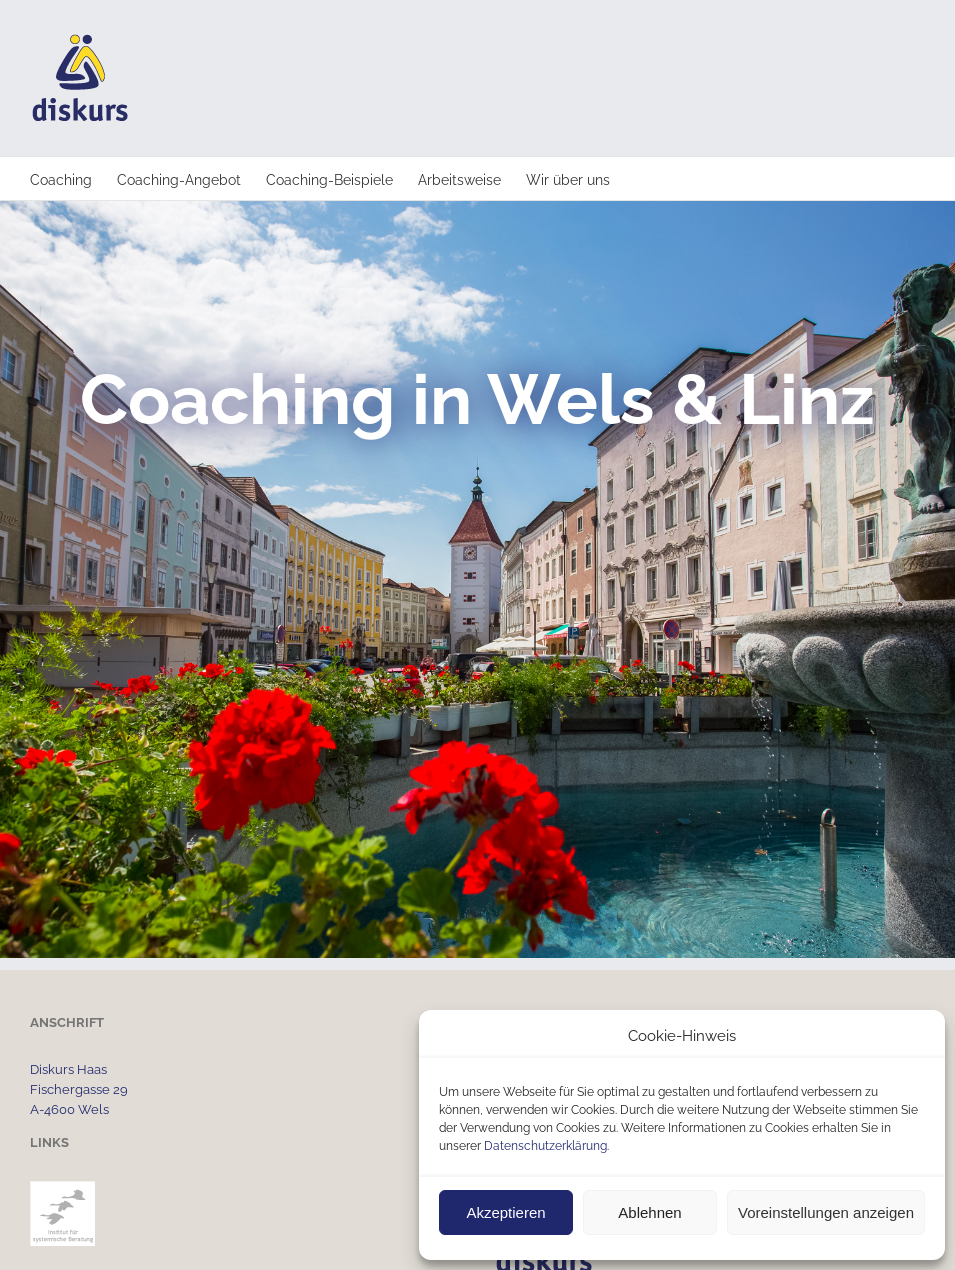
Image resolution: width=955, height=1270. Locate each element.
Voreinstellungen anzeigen (826, 1212)
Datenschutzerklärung (545, 1146)
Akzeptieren (505, 1212)
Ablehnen (649, 1212)
